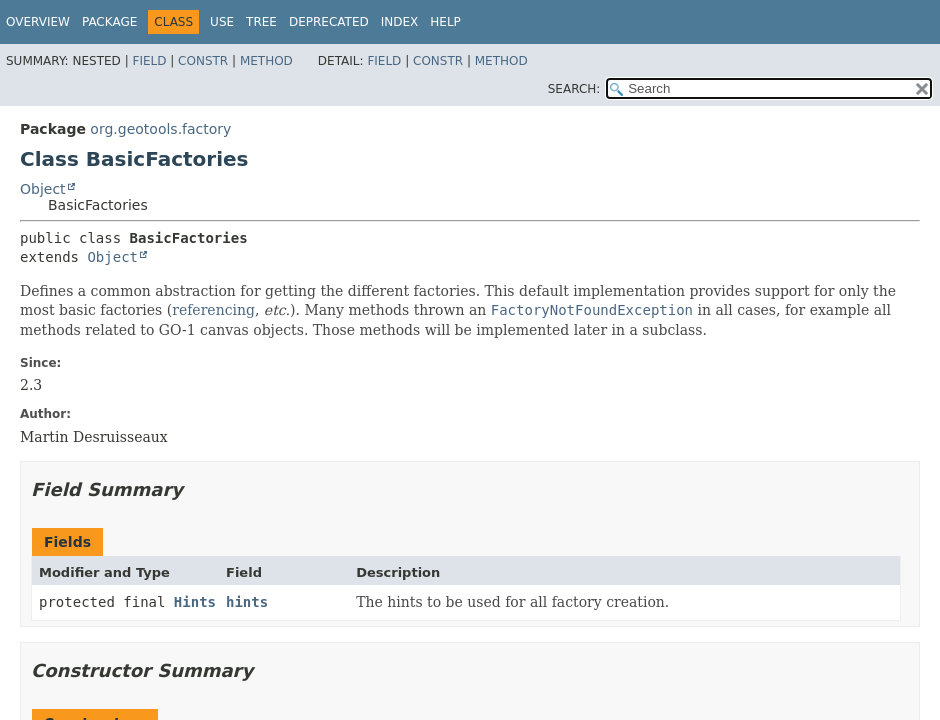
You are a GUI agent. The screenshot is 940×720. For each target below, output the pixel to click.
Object (43, 189)
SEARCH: (574, 89)
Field (149, 61)
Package (109, 22)
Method (266, 61)
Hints (195, 602)
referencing (213, 310)
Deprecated (329, 22)
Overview (38, 22)
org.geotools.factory (160, 129)
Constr (203, 61)
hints (247, 602)
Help (445, 22)
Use (222, 22)
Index (400, 22)
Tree (261, 22)
